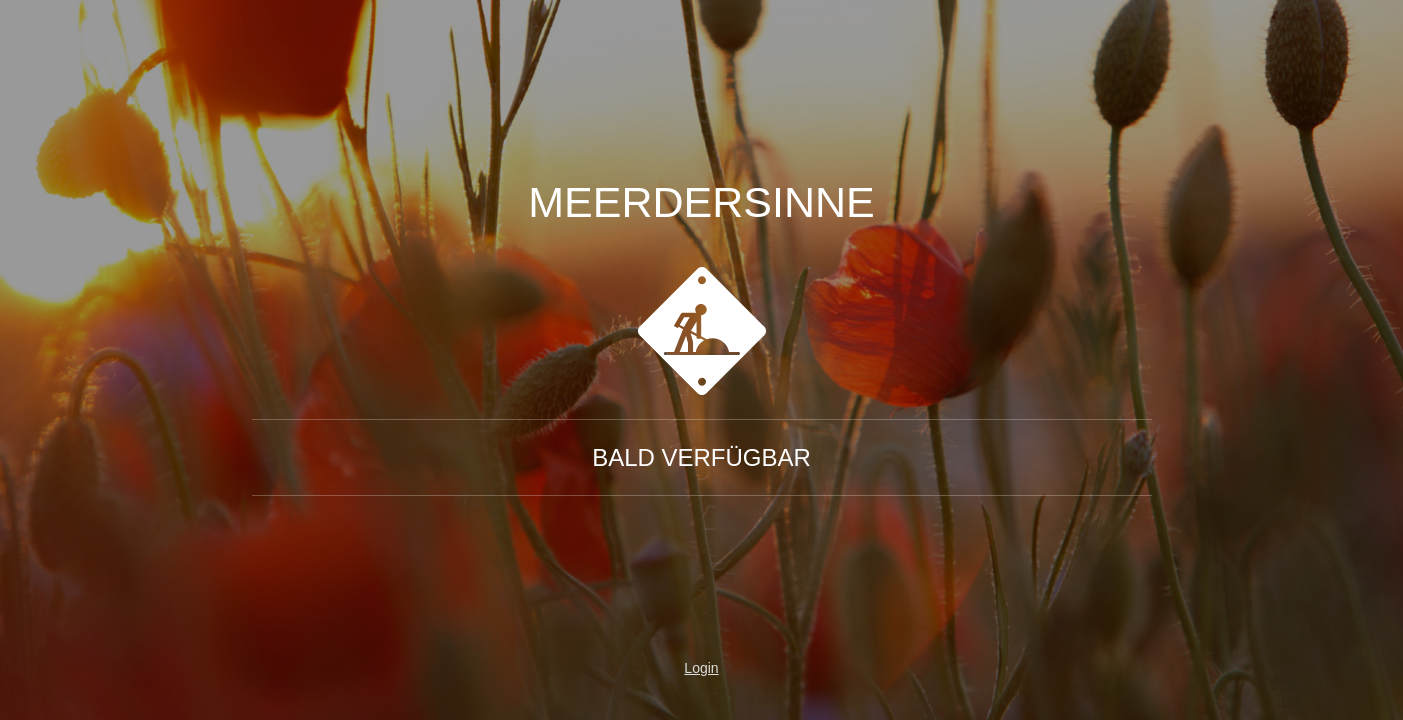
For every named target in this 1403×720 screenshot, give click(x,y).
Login (701, 668)
